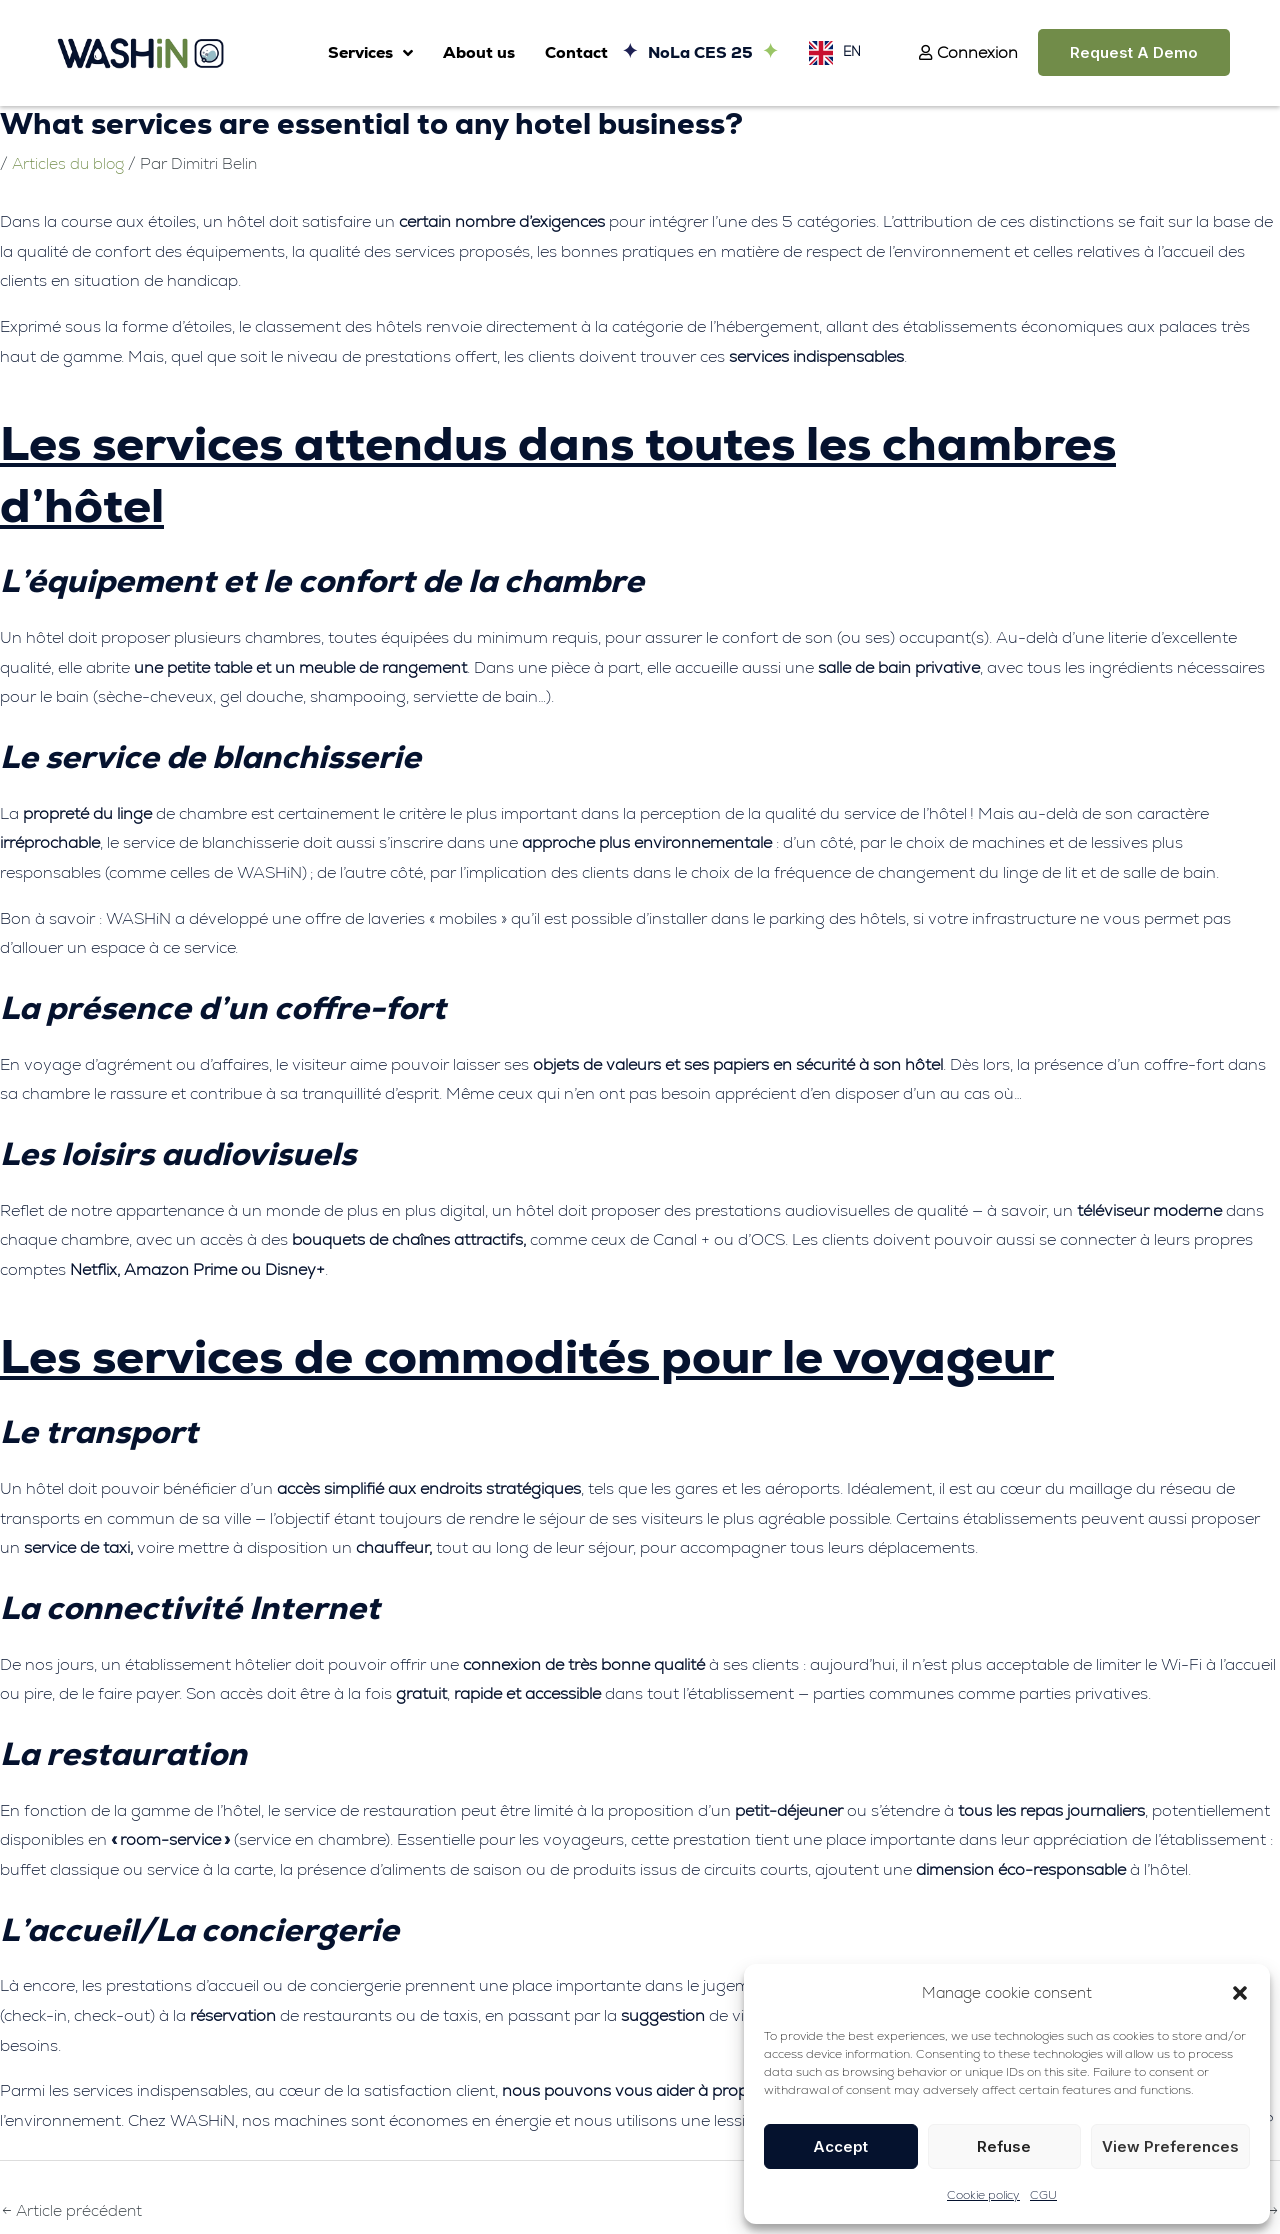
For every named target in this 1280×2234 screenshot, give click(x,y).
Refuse (1004, 2146)
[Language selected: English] (830, 52)
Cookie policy (983, 2195)
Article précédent (73, 2211)
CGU (1043, 2195)
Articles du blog (70, 163)
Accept (840, 2146)
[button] (1240, 1993)
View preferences (1170, 2146)
